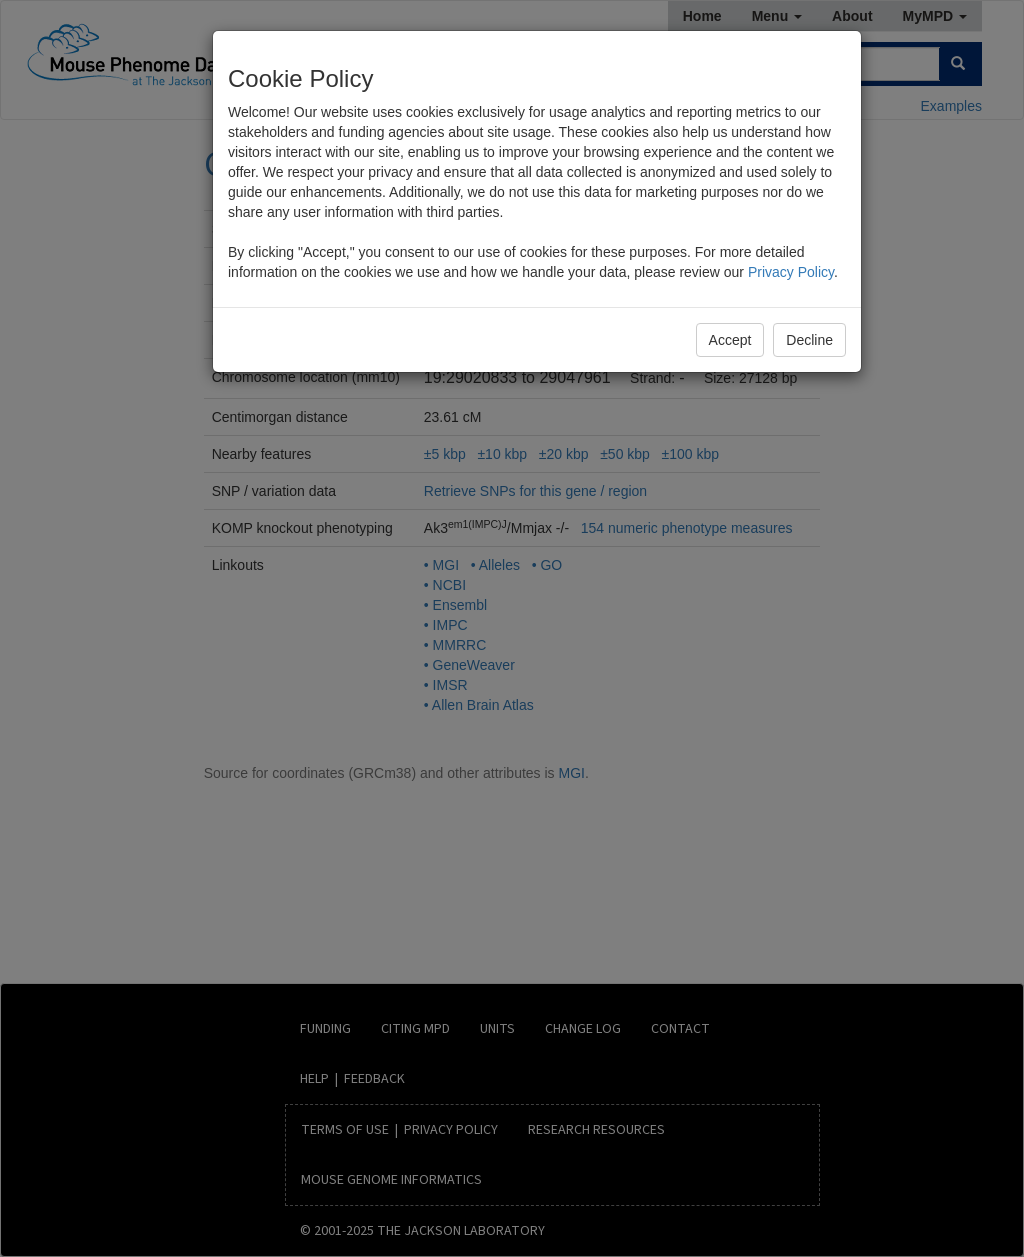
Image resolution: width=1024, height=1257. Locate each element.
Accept (730, 340)
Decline (809, 340)
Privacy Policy (791, 272)
